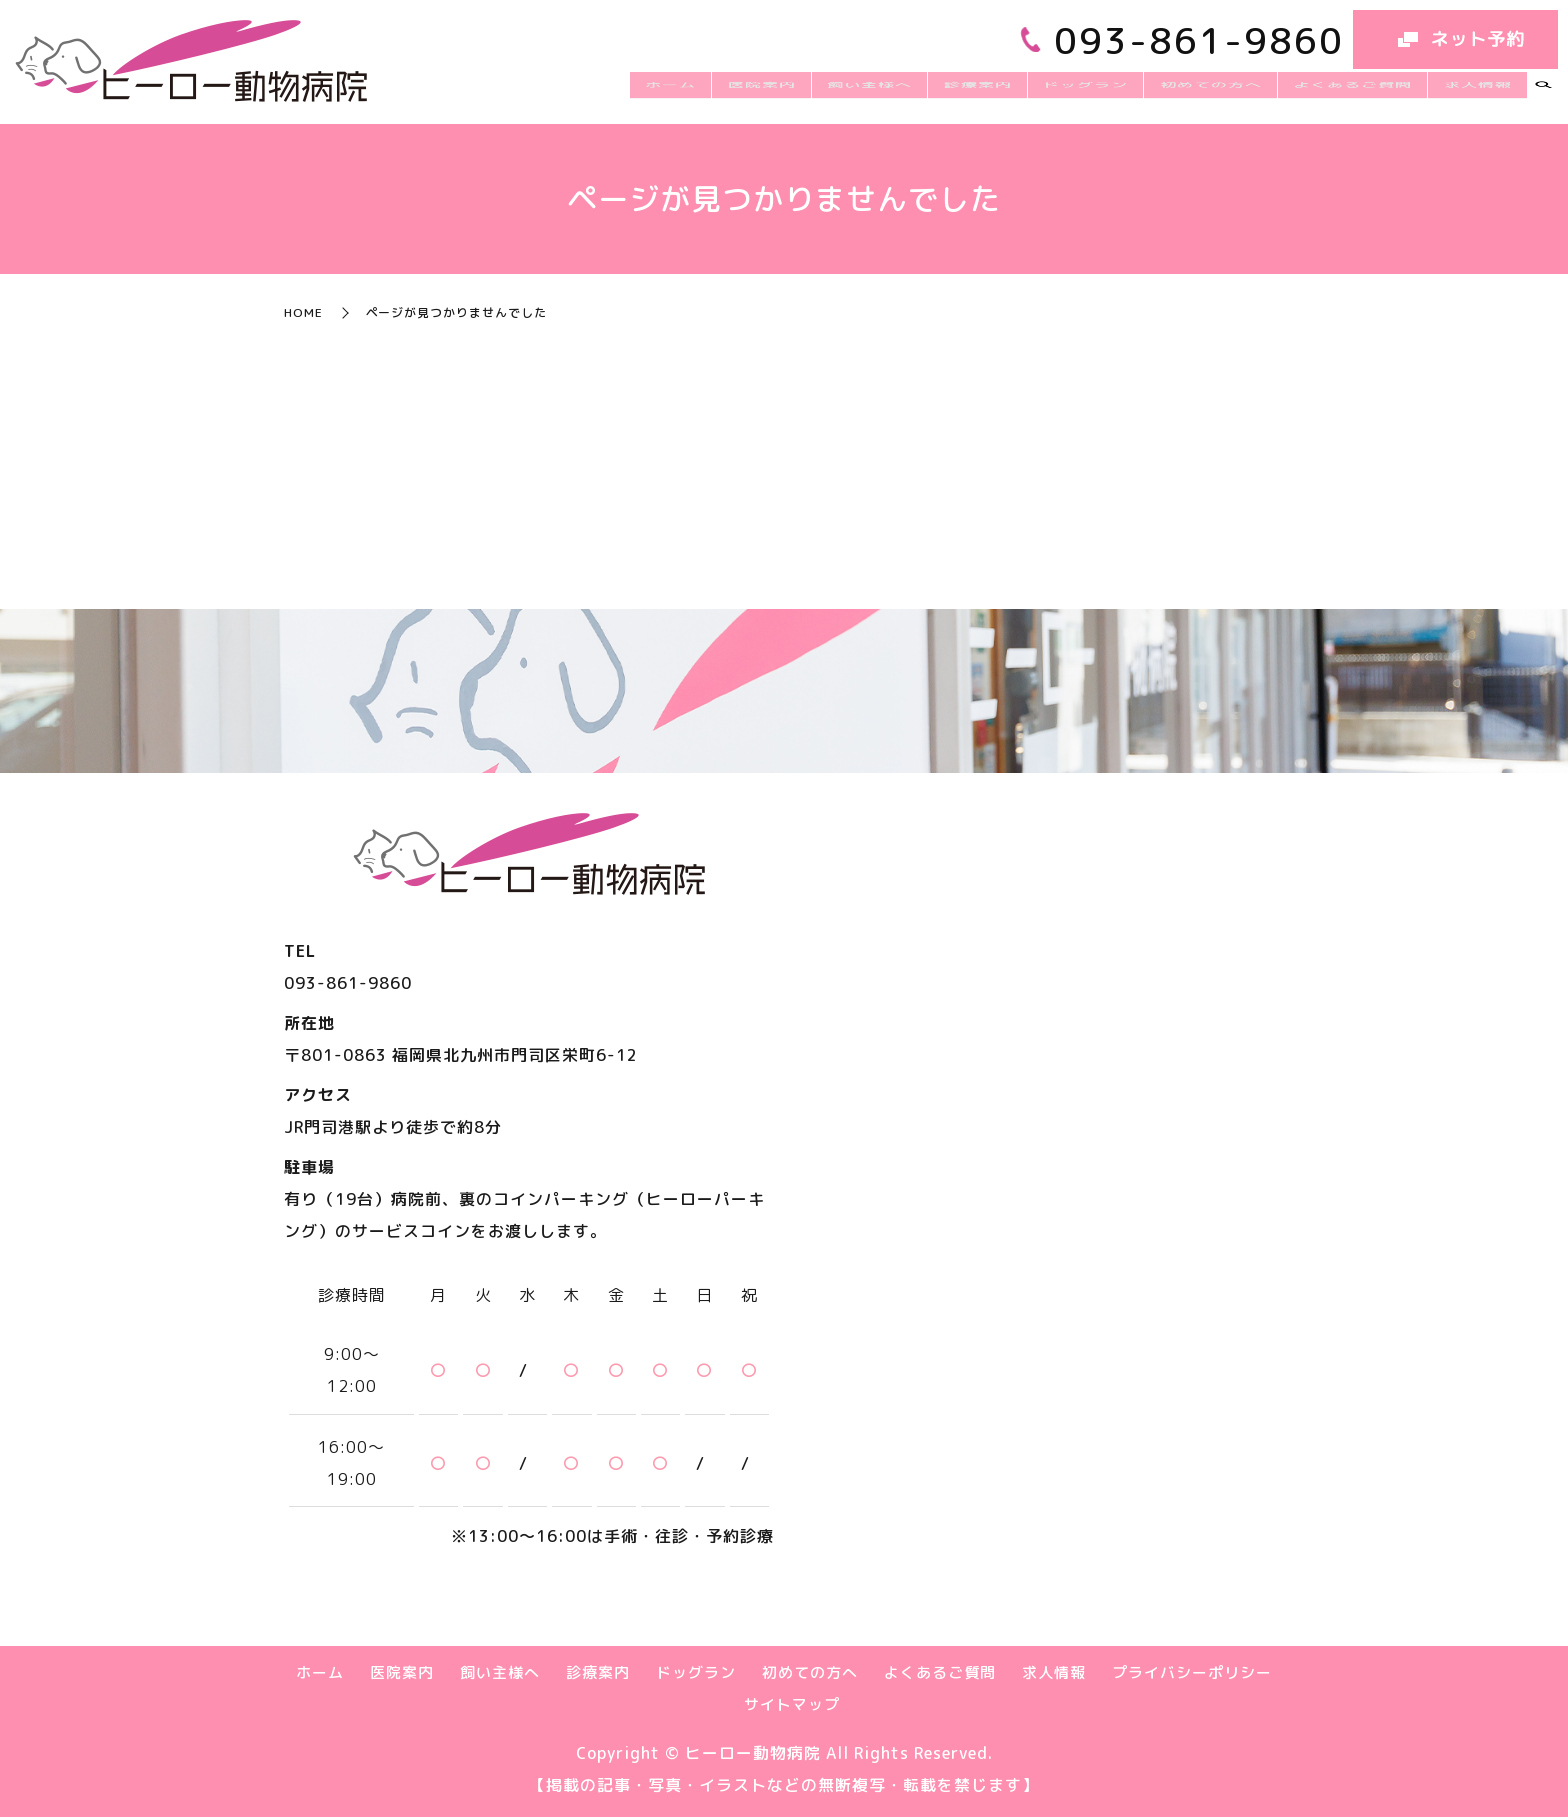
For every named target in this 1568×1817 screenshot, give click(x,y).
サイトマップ (792, 1704)
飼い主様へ (931, 95)
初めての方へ (1239, 95)
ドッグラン (1125, 95)
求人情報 (1483, 95)
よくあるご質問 (1369, 95)
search (1543, 96)
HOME (303, 312)
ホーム (755, 95)
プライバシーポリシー (1192, 1672)
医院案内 (835, 95)
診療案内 (1029, 95)
